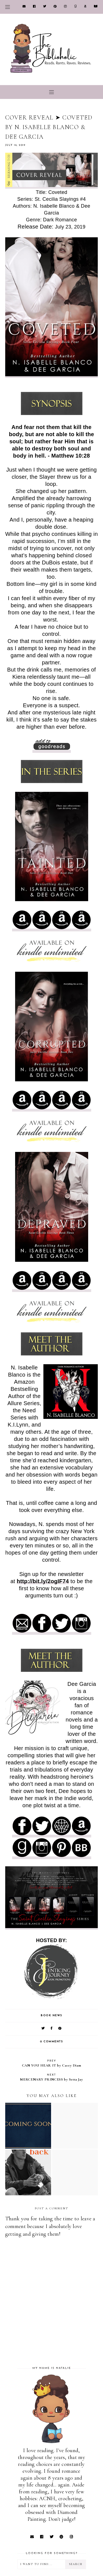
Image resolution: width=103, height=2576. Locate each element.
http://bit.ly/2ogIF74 (43, 1581)
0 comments (51, 2041)
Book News (51, 2015)
